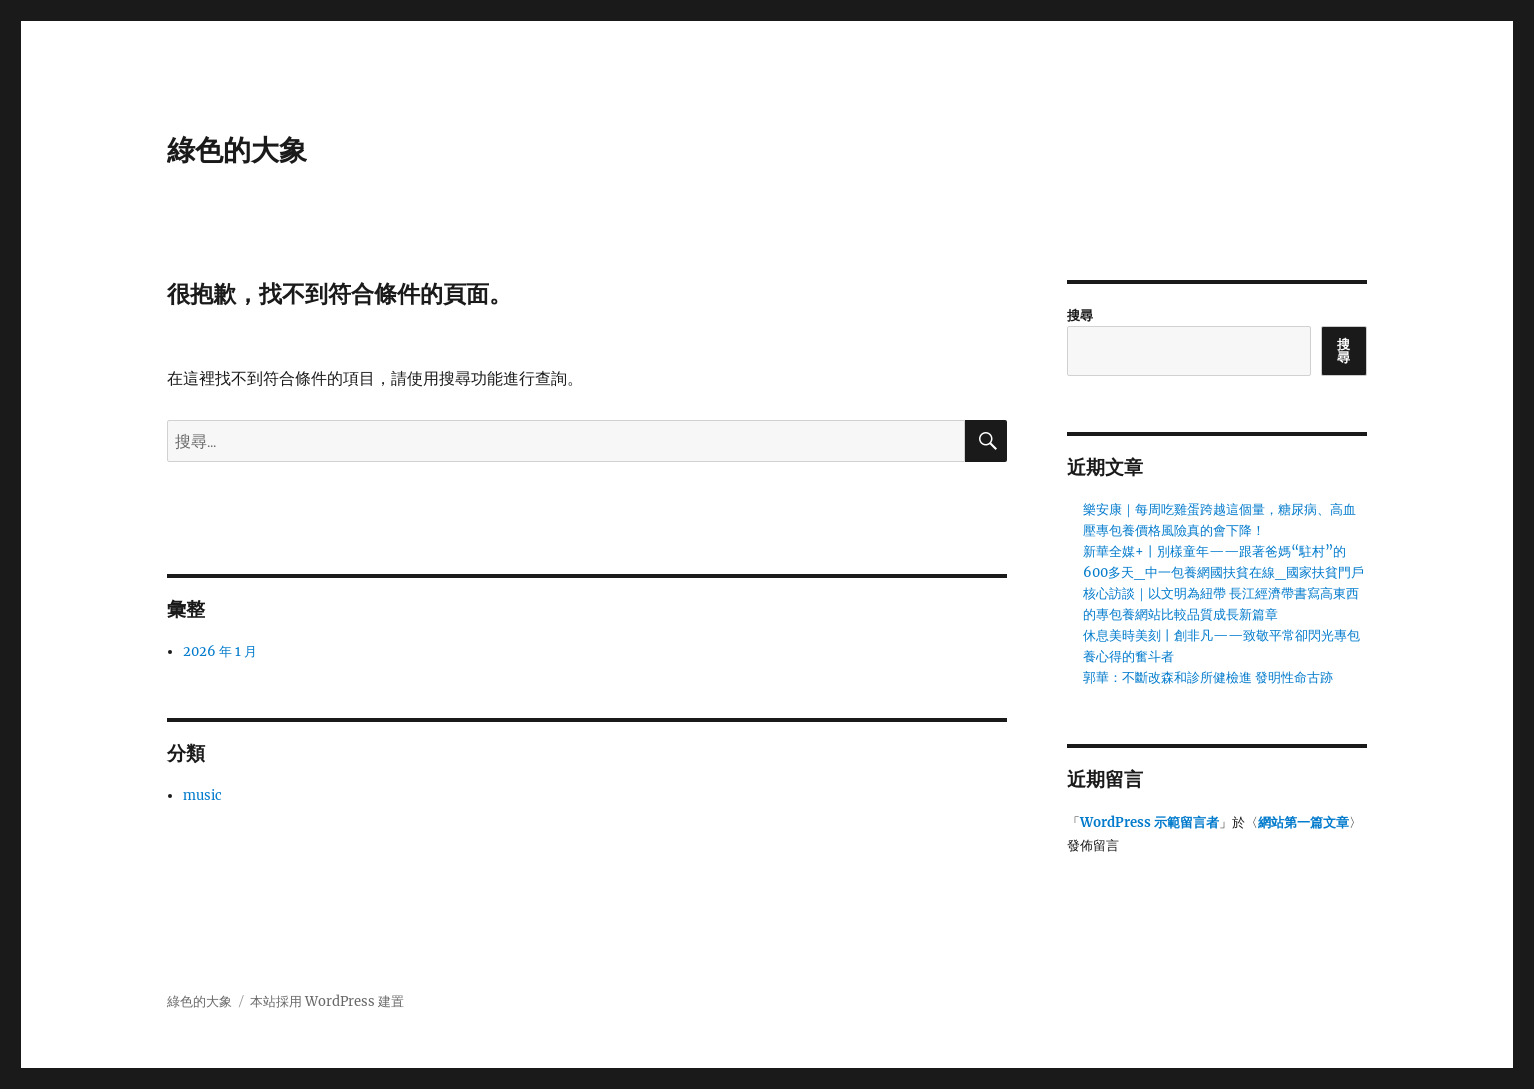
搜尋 (1080, 315)
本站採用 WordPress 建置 (327, 1001)
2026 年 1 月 (220, 651)
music (202, 795)
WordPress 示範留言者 (1149, 822)
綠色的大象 (237, 150)
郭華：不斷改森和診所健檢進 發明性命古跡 (1208, 677)
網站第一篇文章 (1303, 822)
